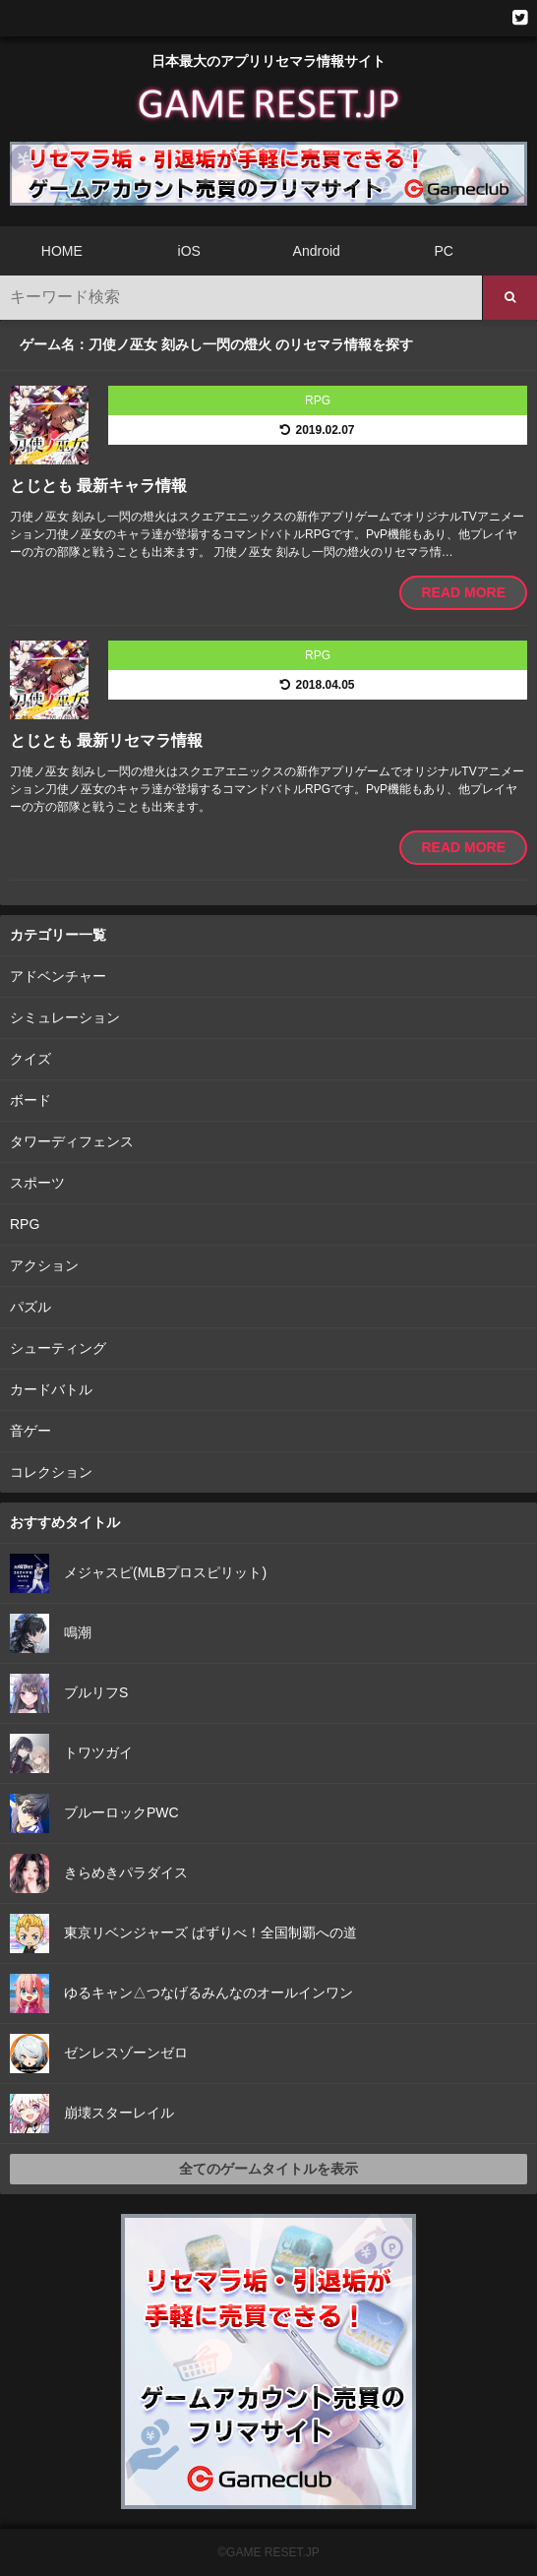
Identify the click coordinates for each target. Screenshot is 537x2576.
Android (316, 251)
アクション (44, 1265)
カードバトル (51, 1389)
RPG (24, 1224)
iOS (189, 251)
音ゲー (30, 1431)
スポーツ (37, 1183)
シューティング (58, 1348)
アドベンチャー (58, 976)
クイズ (30, 1059)
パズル (30, 1307)
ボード (30, 1100)
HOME (62, 251)
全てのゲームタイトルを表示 (268, 2169)
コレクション (51, 1472)
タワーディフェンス (72, 1141)
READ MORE (463, 592)
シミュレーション (65, 1017)
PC (443, 251)
